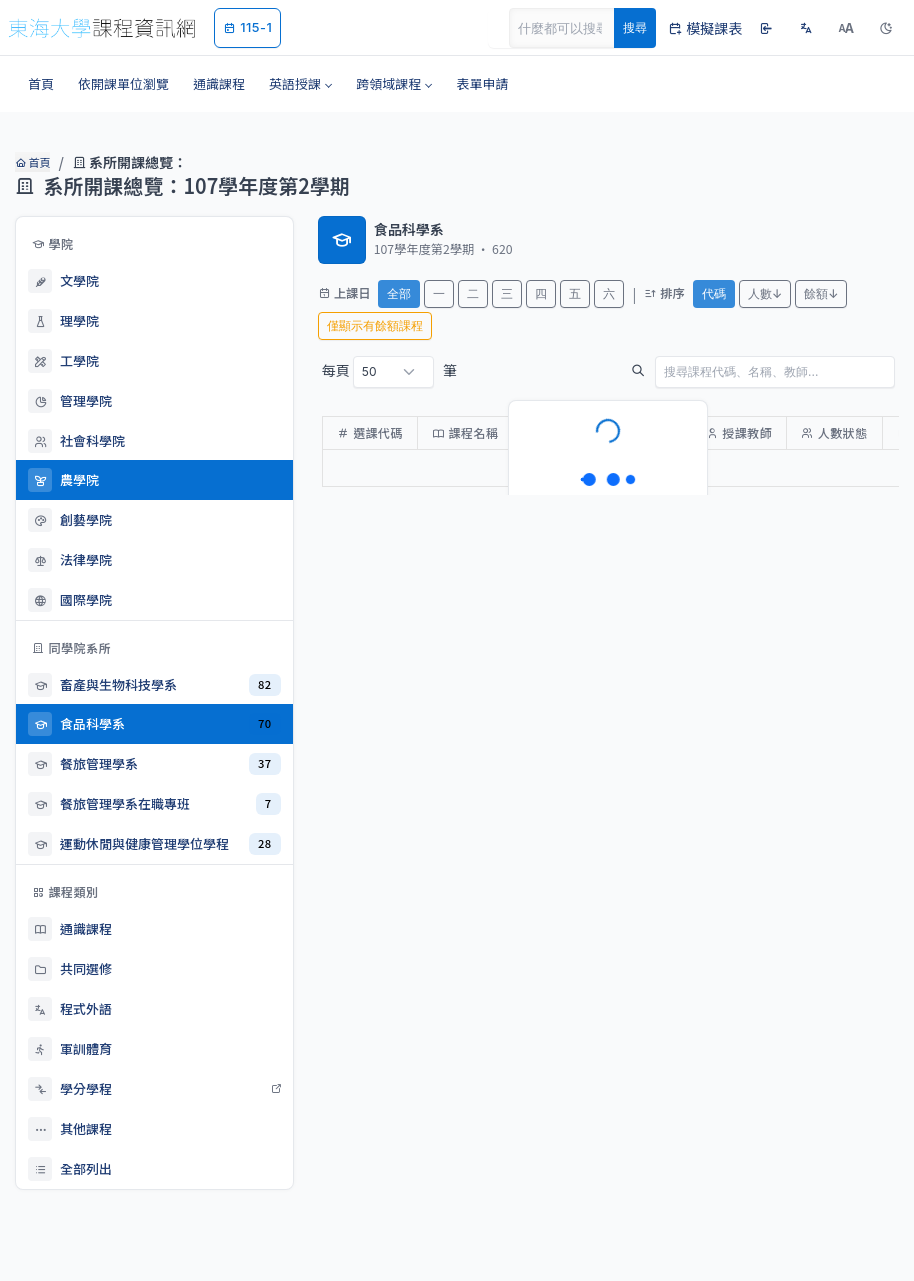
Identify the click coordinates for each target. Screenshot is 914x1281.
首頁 (32, 162)
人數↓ (765, 293)
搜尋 (635, 27)
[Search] (573, 28)
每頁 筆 (389, 372)
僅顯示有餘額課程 (375, 325)
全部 (399, 293)
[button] (300, 84)
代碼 (714, 293)
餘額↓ (821, 293)
